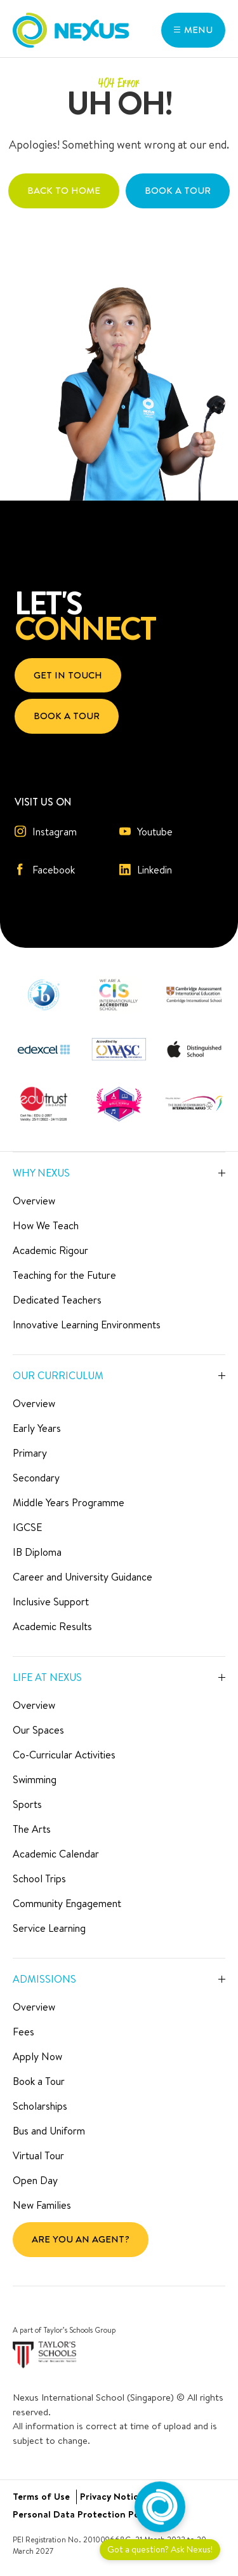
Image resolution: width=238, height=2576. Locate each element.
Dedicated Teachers (57, 1300)
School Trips (39, 1878)
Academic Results (52, 1626)
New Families (42, 2205)
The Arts (32, 1829)
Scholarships (40, 2106)
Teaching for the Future (64, 1275)
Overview (34, 1201)
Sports (27, 1804)
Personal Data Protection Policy (83, 2514)
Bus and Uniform (49, 2131)
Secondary (36, 1478)
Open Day (35, 2180)
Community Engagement (67, 1903)
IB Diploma (37, 1552)
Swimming (34, 1779)
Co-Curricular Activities (64, 1755)
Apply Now (37, 2056)
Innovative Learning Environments (87, 1325)
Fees (23, 2032)
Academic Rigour (50, 1250)
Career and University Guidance (82, 1577)
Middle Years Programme (68, 1502)
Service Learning (49, 1928)
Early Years (37, 1428)
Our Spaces (38, 1730)
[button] (193, 30)
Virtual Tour (38, 2155)
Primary (30, 1453)
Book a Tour (39, 2081)
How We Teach (46, 1225)
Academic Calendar (56, 1854)
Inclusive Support (51, 1601)
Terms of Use (41, 2496)
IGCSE (27, 1527)
